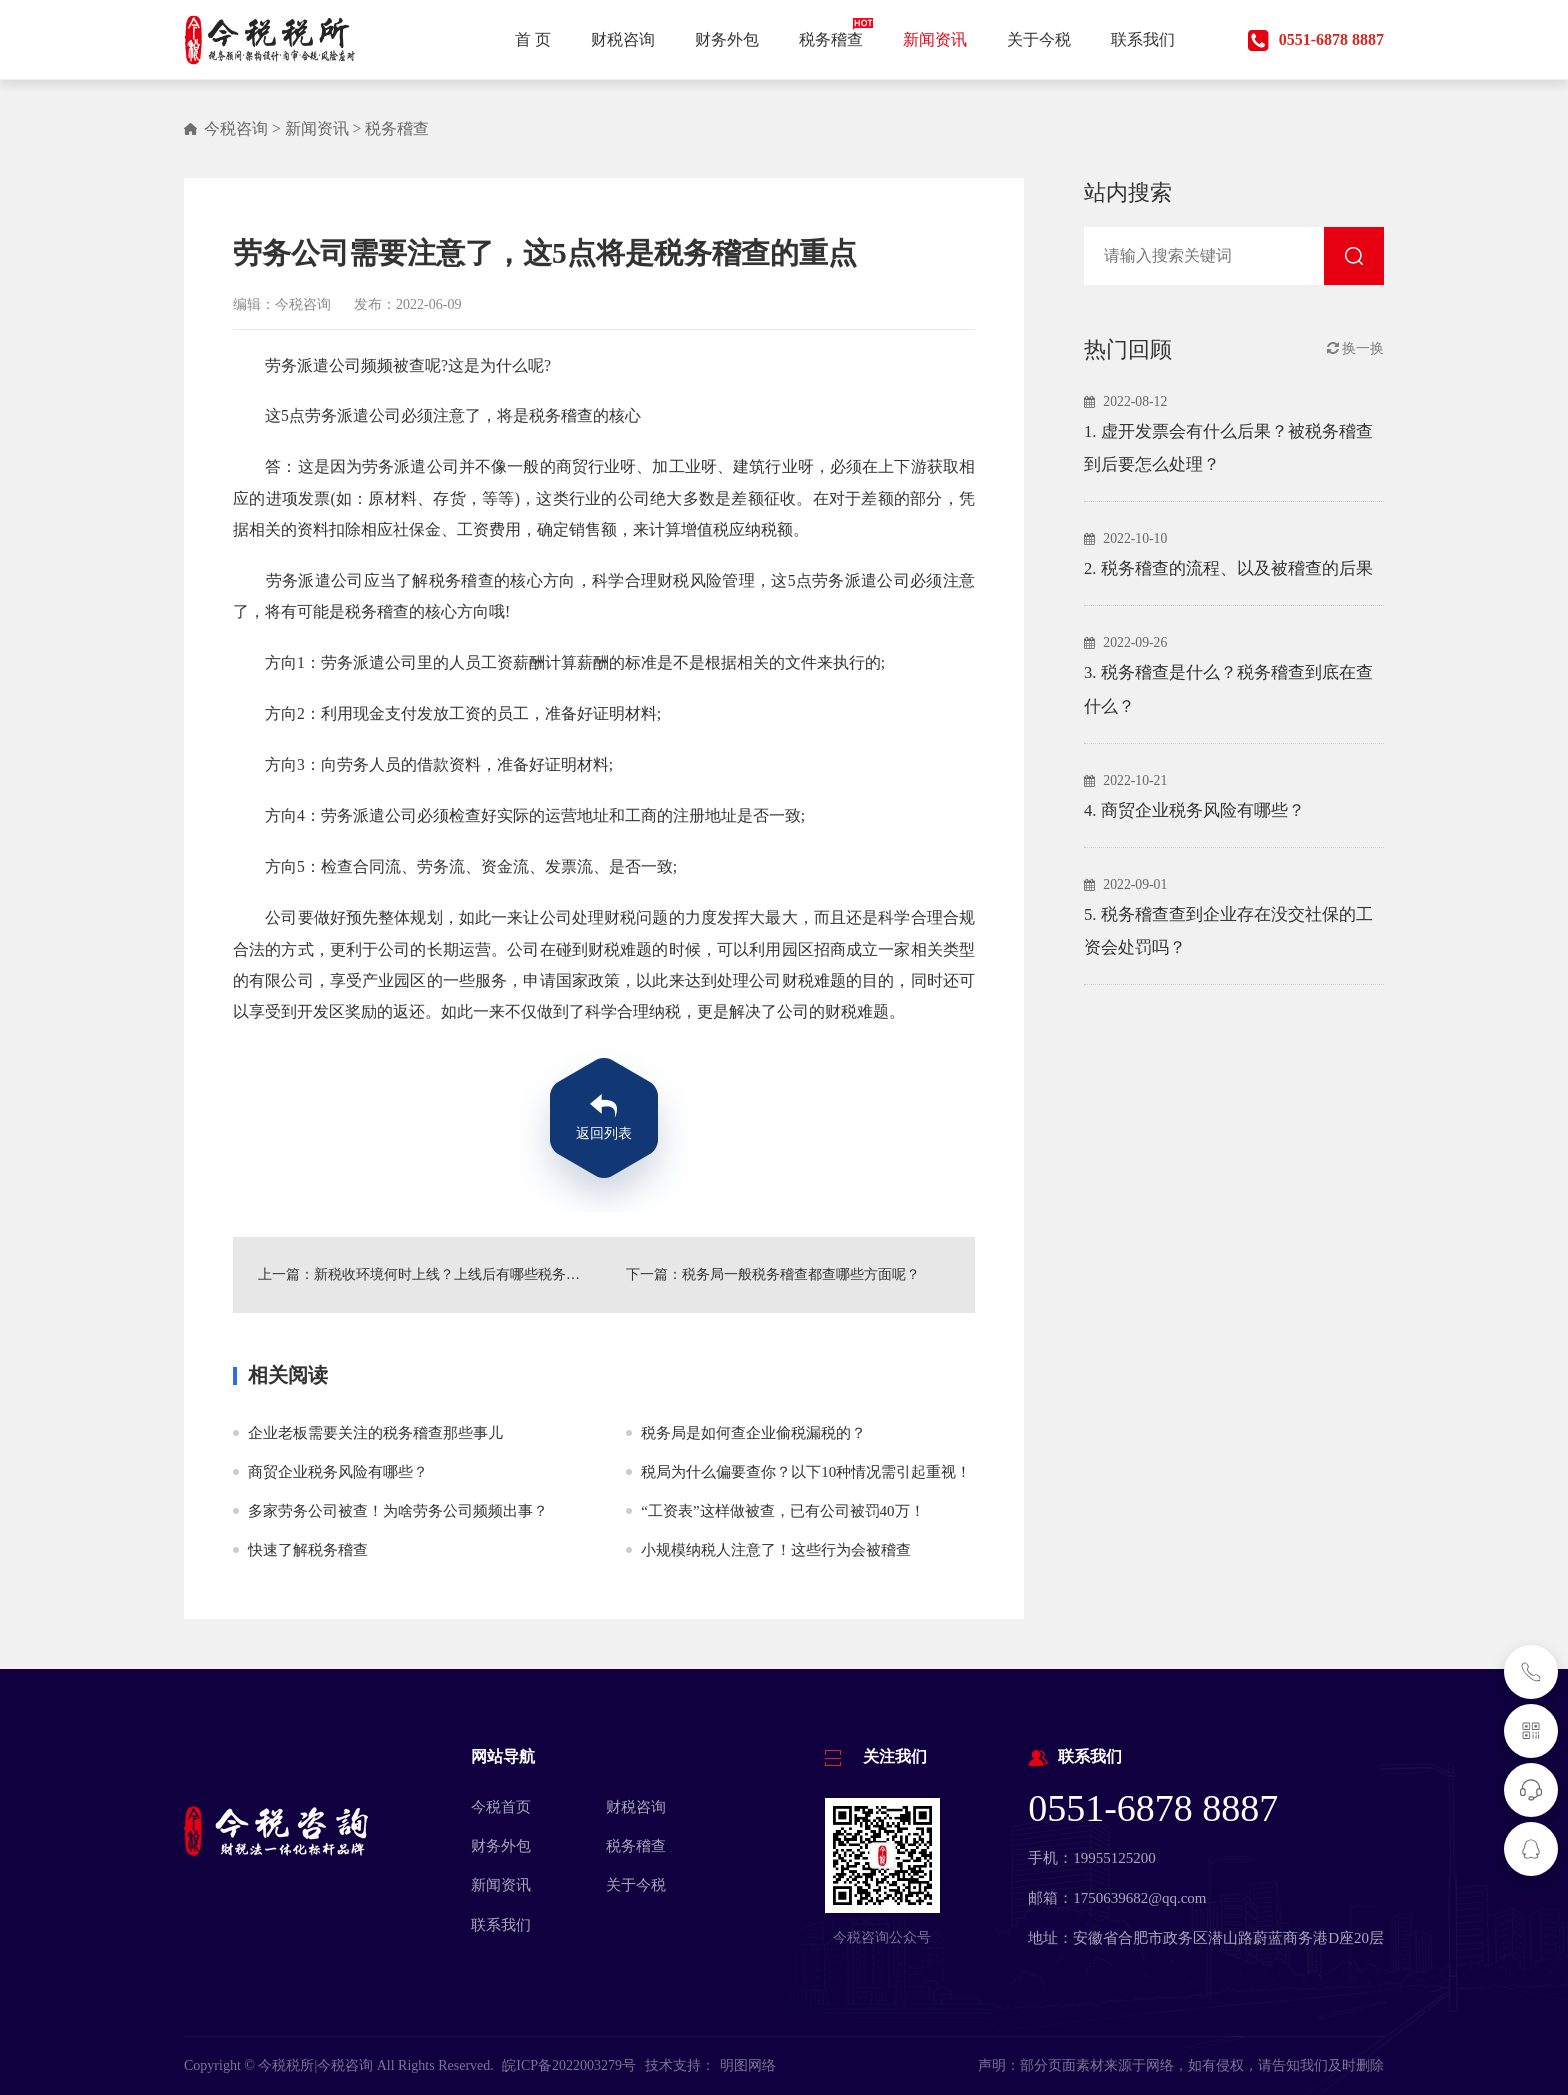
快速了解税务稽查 (308, 1550)
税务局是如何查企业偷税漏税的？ (753, 1433)
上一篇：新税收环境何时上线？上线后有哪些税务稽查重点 (420, 1274)
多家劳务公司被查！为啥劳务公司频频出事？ (398, 1511)
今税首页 (501, 1807)
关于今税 (636, 1885)
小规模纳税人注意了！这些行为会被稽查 (776, 1550)
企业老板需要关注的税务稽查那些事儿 (375, 1433)
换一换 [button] (1356, 348)
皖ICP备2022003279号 (569, 2065)
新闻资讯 (317, 128)
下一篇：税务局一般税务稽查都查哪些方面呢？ (773, 1274)
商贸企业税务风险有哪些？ (338, 1472)
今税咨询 (236, 128)
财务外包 (501, 1846)
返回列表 (604, 1133)
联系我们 (501, 1925)
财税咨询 (636, 1807)
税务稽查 (397, 128)
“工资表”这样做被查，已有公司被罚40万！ (782, 1511)
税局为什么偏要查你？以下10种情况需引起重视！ (806, 1472)
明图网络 (748, 2065)
